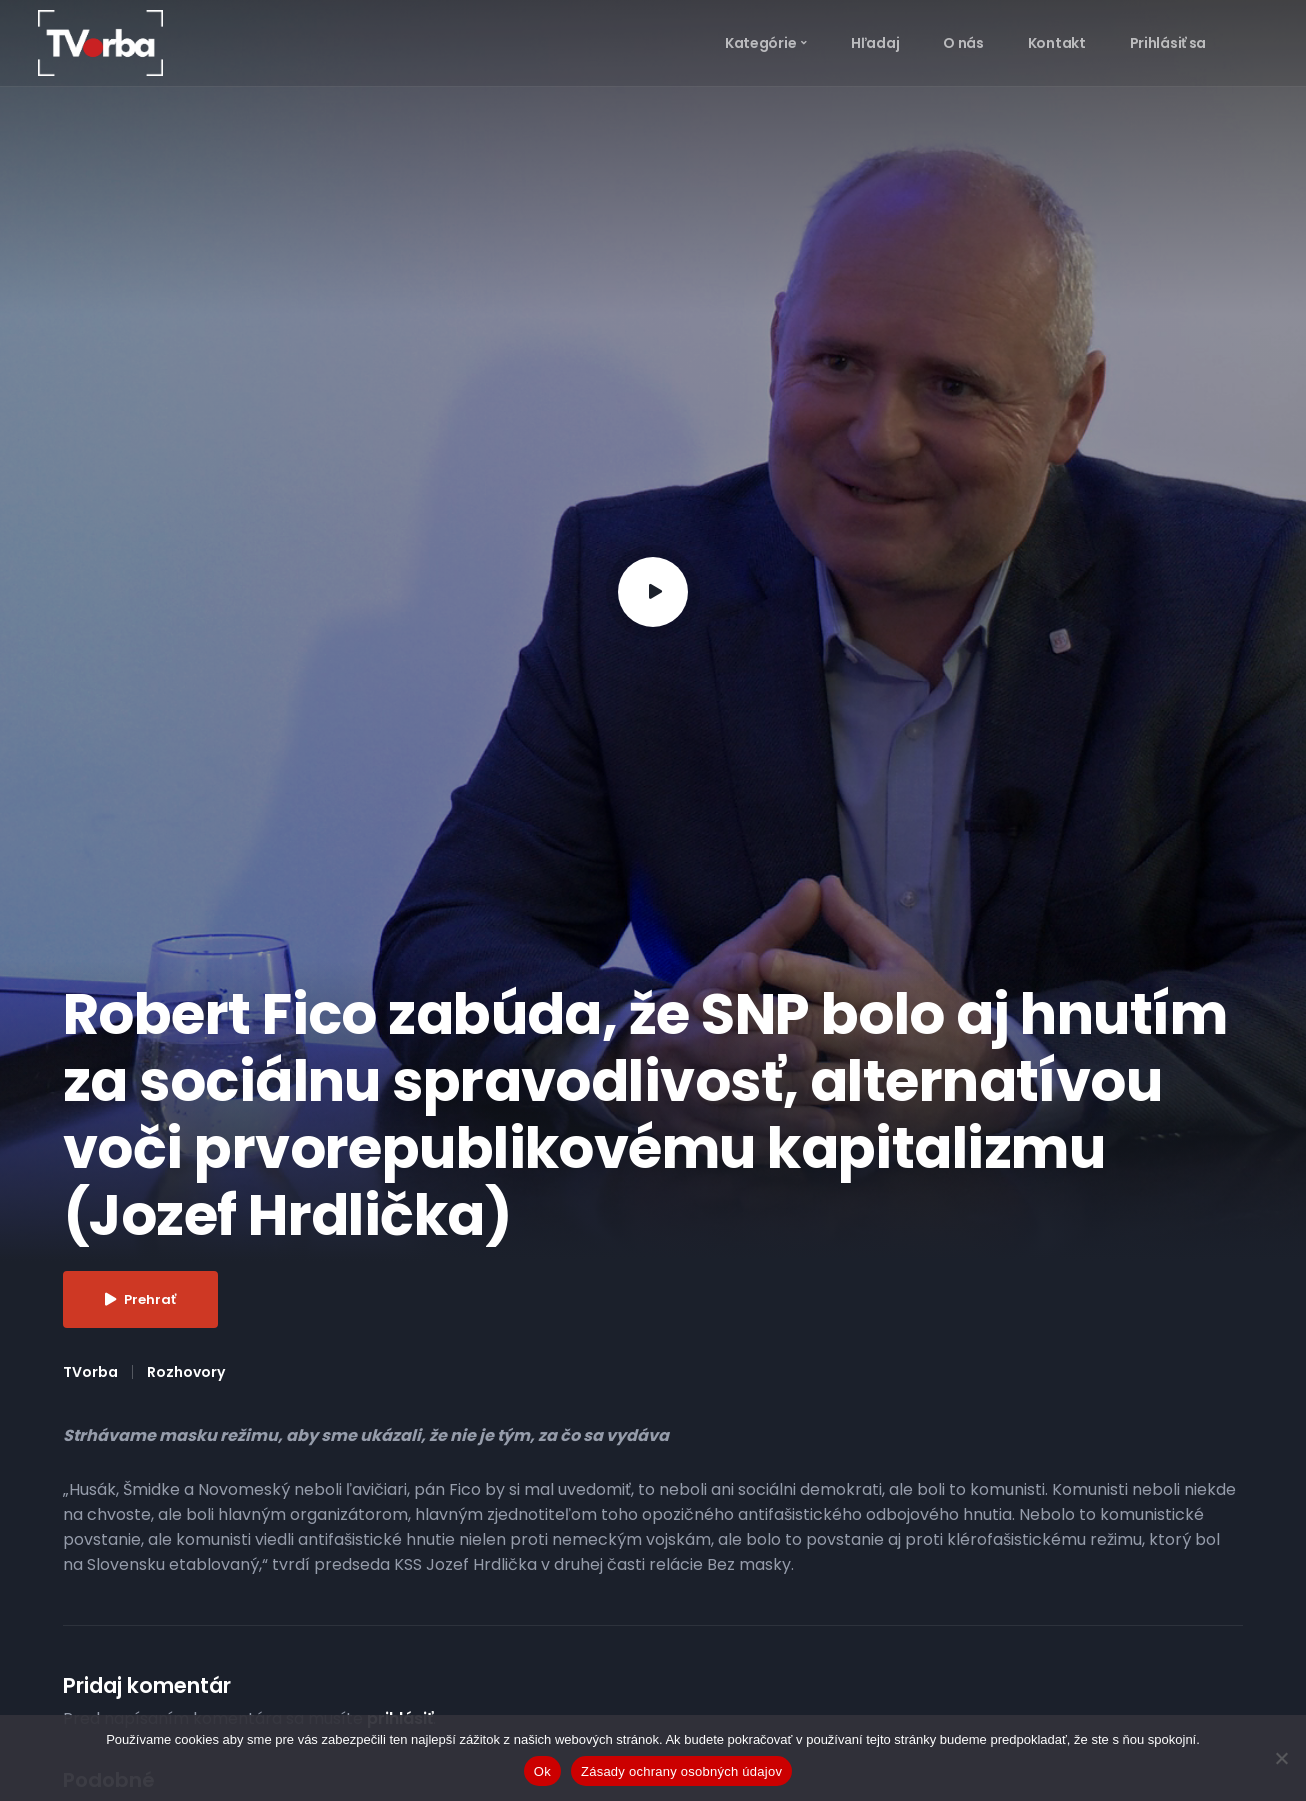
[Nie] (1281, 1758)
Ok (542, 1771)
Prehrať (140, 1299)
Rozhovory (186, 1372)
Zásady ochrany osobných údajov (681, 1771)
